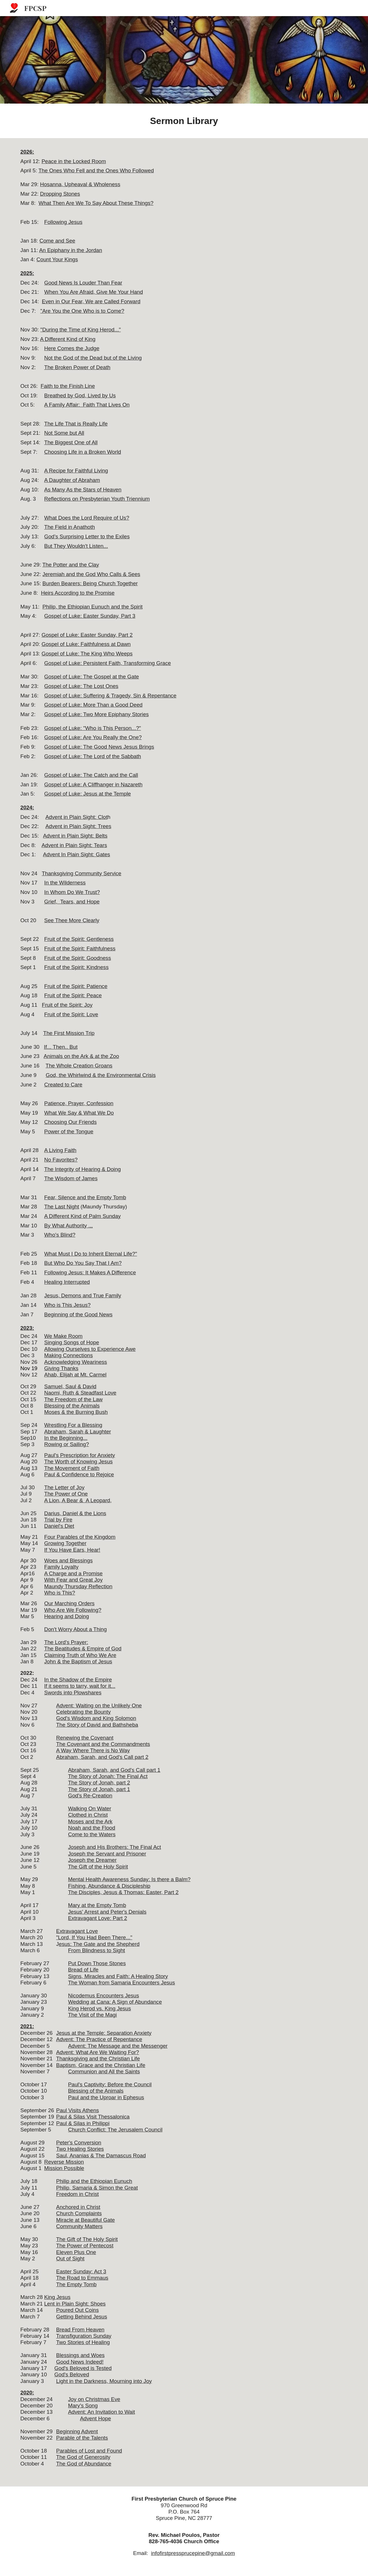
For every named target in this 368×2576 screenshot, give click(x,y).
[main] (184, 120)
